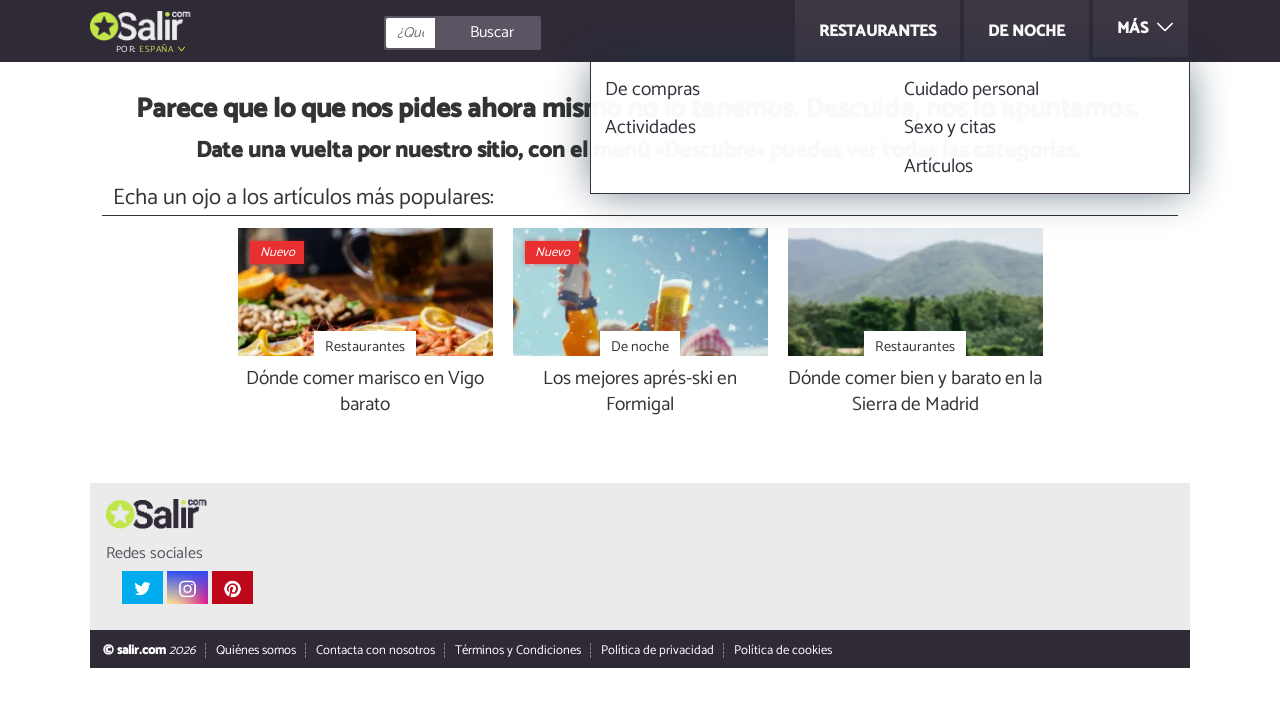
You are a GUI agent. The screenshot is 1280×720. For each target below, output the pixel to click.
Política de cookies (783, 651)
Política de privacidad (657, 651)
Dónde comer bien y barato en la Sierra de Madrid (915, 393)
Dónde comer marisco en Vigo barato (365, 393)
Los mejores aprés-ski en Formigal (640, 393)
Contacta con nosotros (375, 651)
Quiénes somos (256, 651)
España (156, 49)
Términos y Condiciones (518, 651)
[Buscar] (552, 33)
